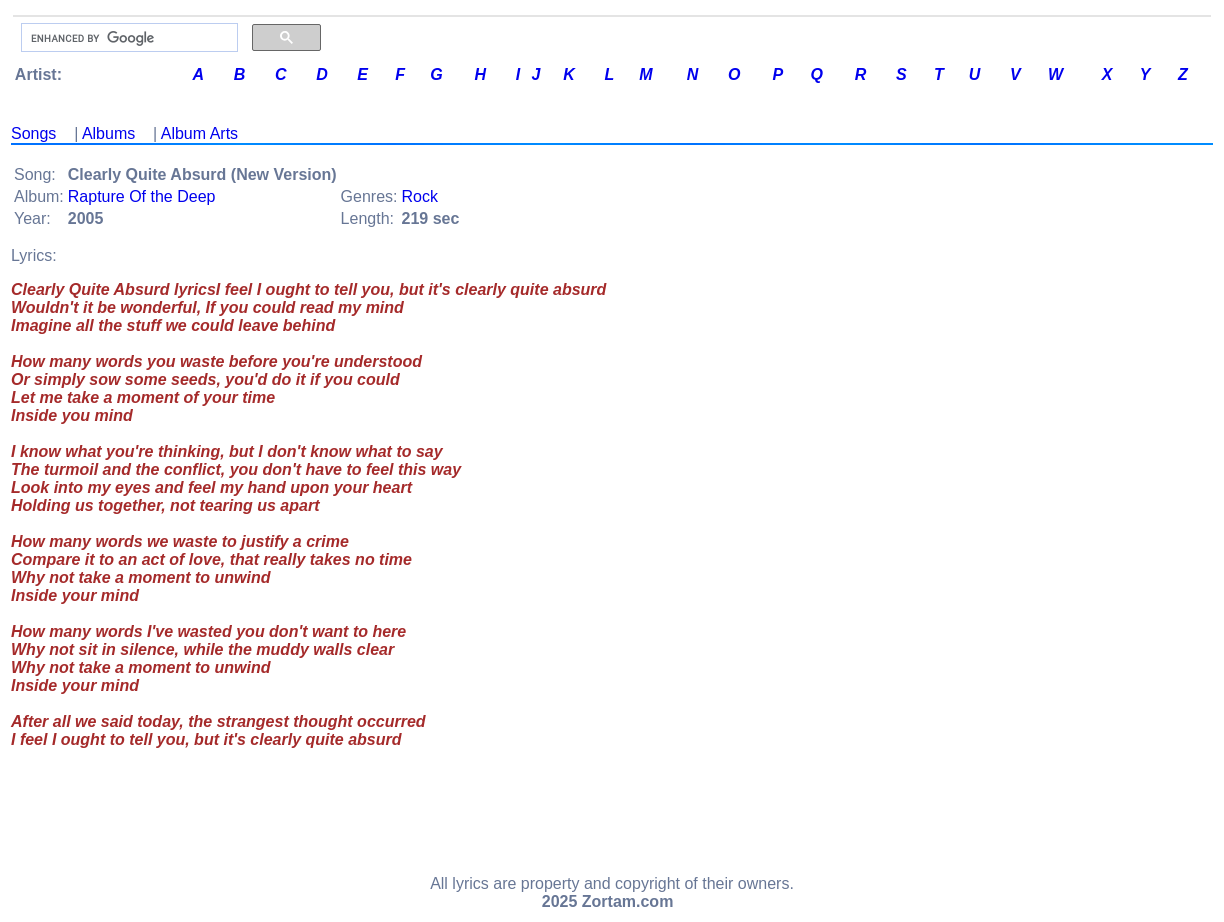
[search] (127, 38)
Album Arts (199, 133)
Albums (108, 133)
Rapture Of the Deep (142, 196)
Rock (420, 196)
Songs (33, 133)
